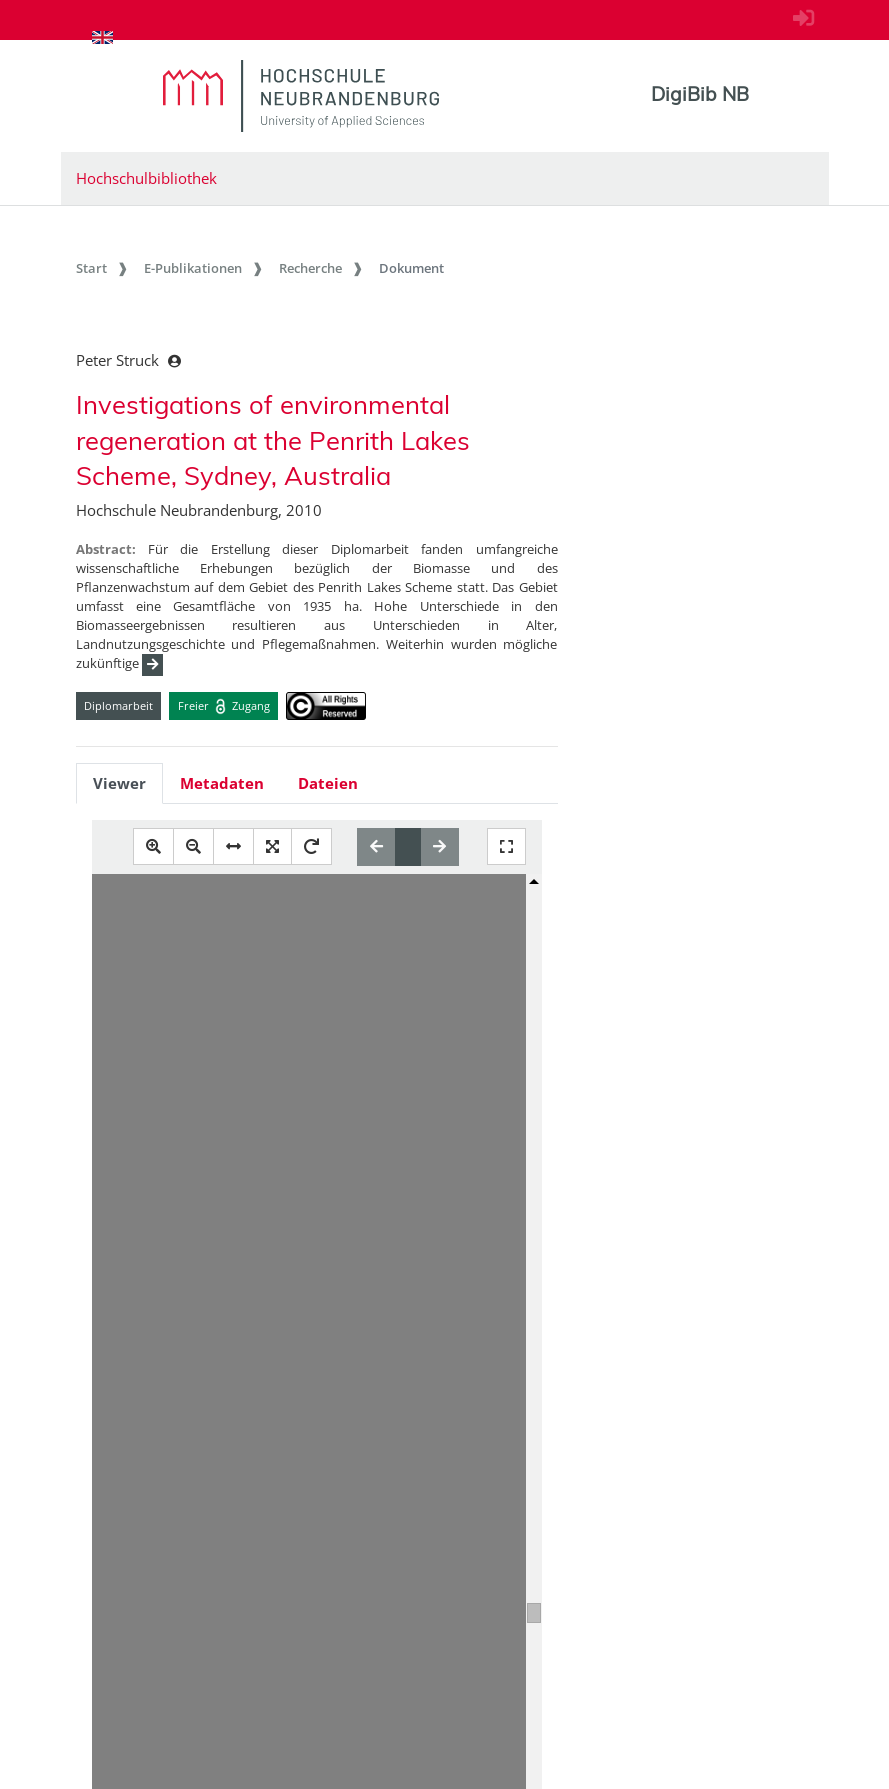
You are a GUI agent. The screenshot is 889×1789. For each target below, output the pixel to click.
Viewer (119, 783)
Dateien (328, 783)
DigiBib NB (700, 94)
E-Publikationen (193, 268)
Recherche (310, 268)
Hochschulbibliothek (146, 178)
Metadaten (222, 783)
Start (91, 268)
